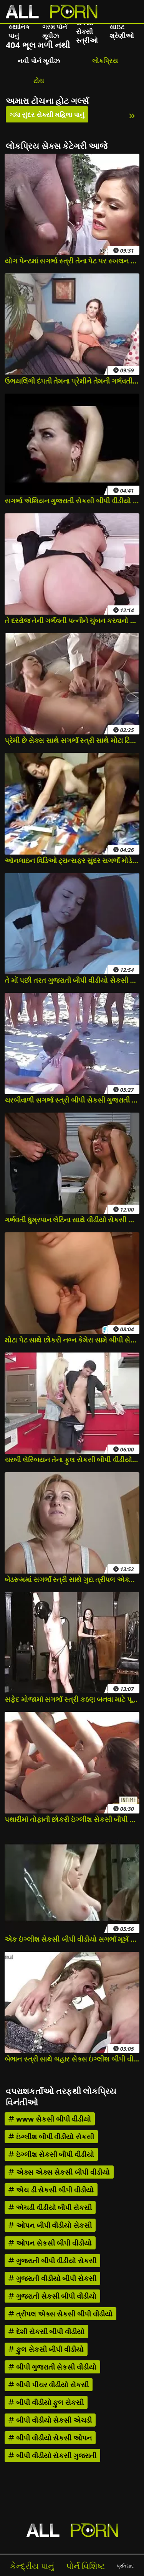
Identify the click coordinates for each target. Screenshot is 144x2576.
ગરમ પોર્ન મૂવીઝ (54, 31)
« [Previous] (11, 115)
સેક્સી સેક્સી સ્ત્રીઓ (87, 31)
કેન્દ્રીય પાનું (32, 2565)
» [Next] (132, 115)
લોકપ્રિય (105, 60)
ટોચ (38, 80)
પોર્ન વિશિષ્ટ (86, 2565)
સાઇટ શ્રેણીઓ (121, 31)
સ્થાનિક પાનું (19, 31)
